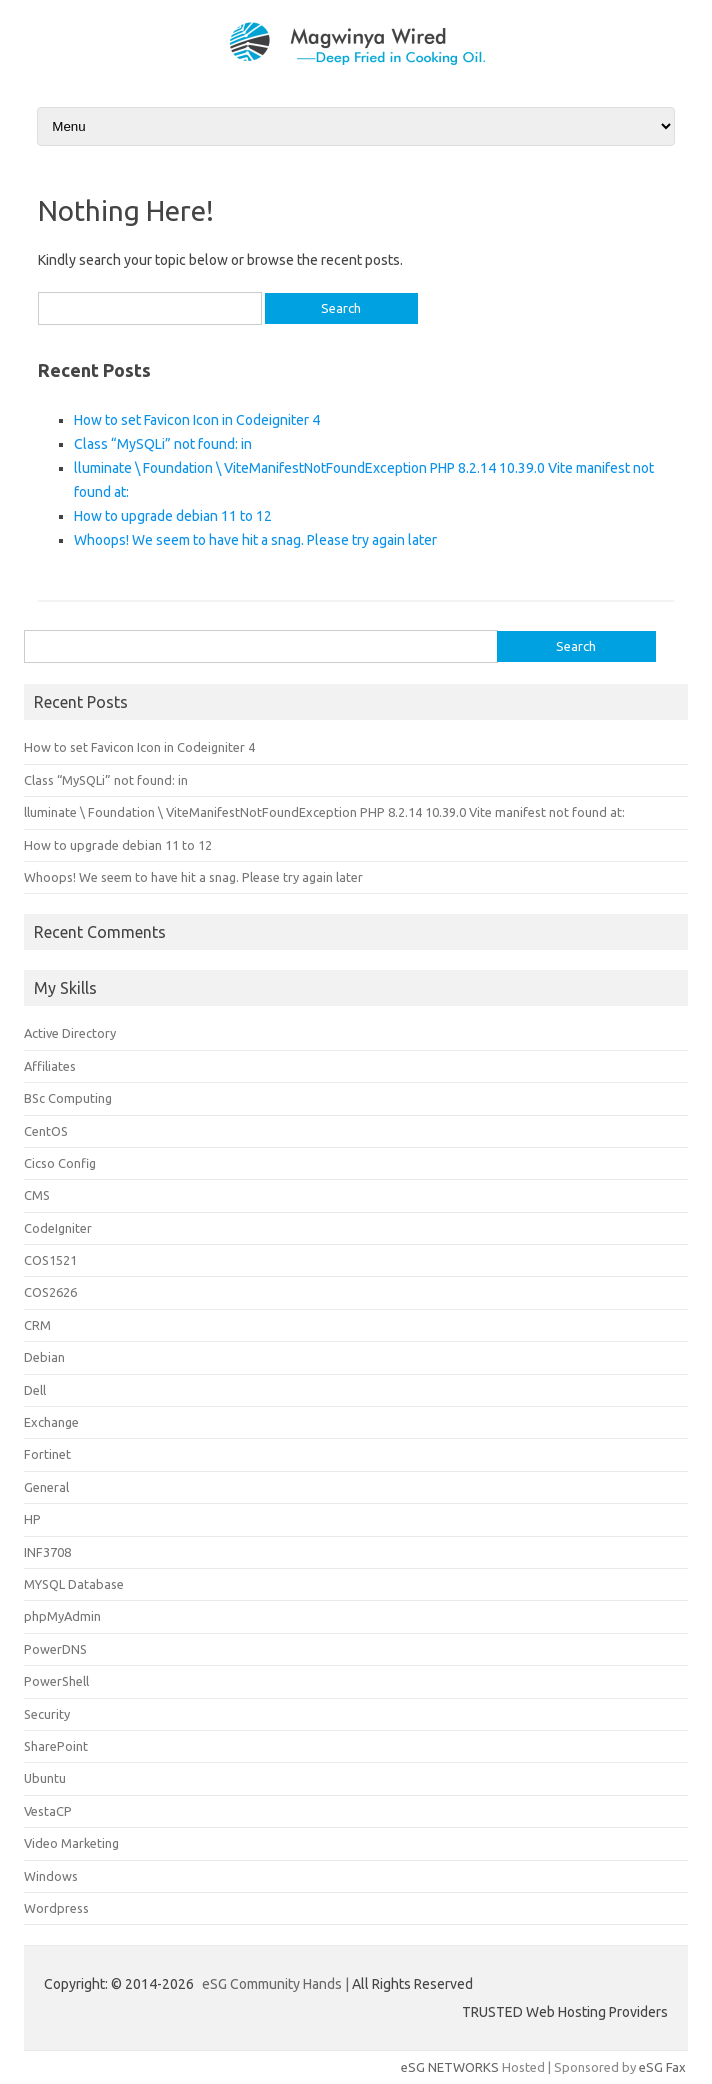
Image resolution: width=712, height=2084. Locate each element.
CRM (37, 1325)
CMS (37, 1195)
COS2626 (50, 1292)
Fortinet (47, 1454)
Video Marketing (71, 1843)
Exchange (51, 1422)
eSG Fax (662, 2067)
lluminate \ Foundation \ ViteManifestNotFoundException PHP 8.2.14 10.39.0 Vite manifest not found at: (324, 812)
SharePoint (56, 1746)
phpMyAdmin (62, 1616)
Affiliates (50, 1066)
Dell (35, 1390)
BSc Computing (68, 1098)
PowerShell (56, 1681)
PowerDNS (55, 1649)
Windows (51, 1876)
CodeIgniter (58, 1228)
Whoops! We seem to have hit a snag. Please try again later (255, 540)
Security (47, 1714)
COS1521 (50, 1260)
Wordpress (56, 1908)
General (46, 1487)
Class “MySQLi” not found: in (163, 444)
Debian (44, 1357)
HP (32, 1519)
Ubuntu (45, 1778)
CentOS (46, 1131)
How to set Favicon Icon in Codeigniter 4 (197, 420)
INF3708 (47, 1552)
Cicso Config (60, 1163)
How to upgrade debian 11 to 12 (173, 516)
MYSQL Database (74, 1584)
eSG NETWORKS (450, 2067)
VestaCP (48, 1811)
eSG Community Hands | (277, 1984)
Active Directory (70, 1033)
